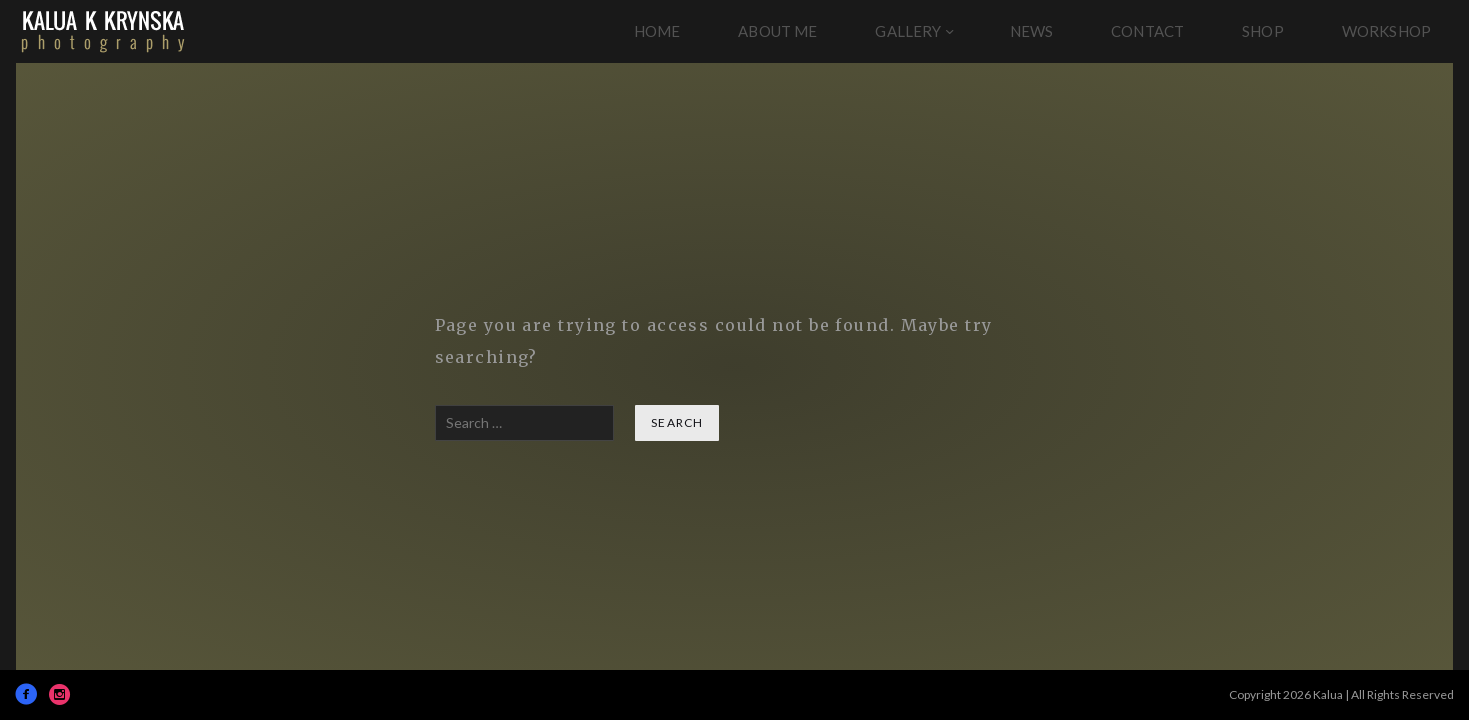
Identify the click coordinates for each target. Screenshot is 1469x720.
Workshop (1386, 31)
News (1032, 31)
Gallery (908, 31)
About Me (777, 31)
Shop (1263, 31)
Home (657, 31)
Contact (1147, 31)
